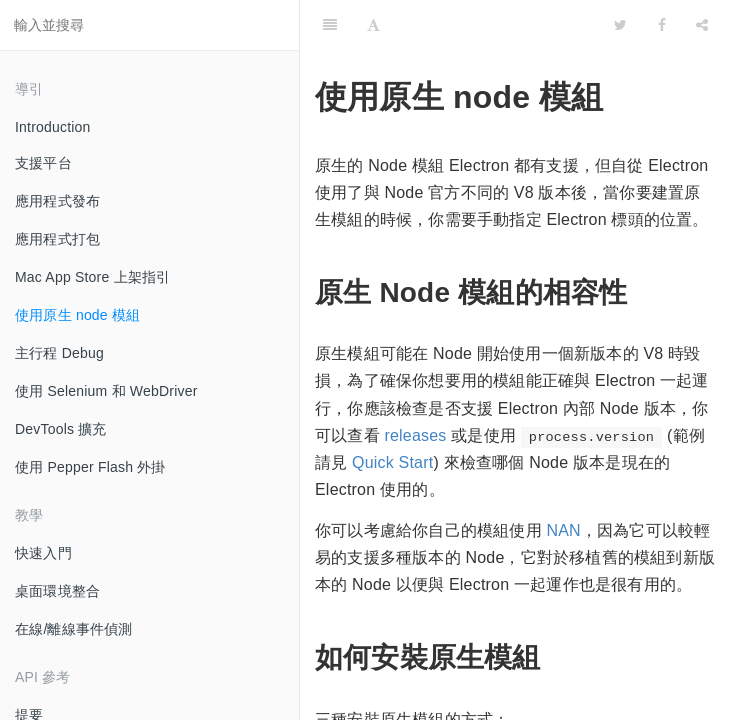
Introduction (53, 127)
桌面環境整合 (57, 591)
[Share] (702, 25)
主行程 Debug (59, 353)
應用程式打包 (57, 239)
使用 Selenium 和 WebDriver (106, 391)
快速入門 (43, 553)
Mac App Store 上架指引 (92, 277)
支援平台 (43, 163)
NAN (563, 530)
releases (415, 435)
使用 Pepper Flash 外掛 (90, 467)
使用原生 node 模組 (77, 315)
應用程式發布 (57, 201)
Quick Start (392, 462)
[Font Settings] (373, 25)
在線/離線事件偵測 (74, 629)
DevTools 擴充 (61, 429)
